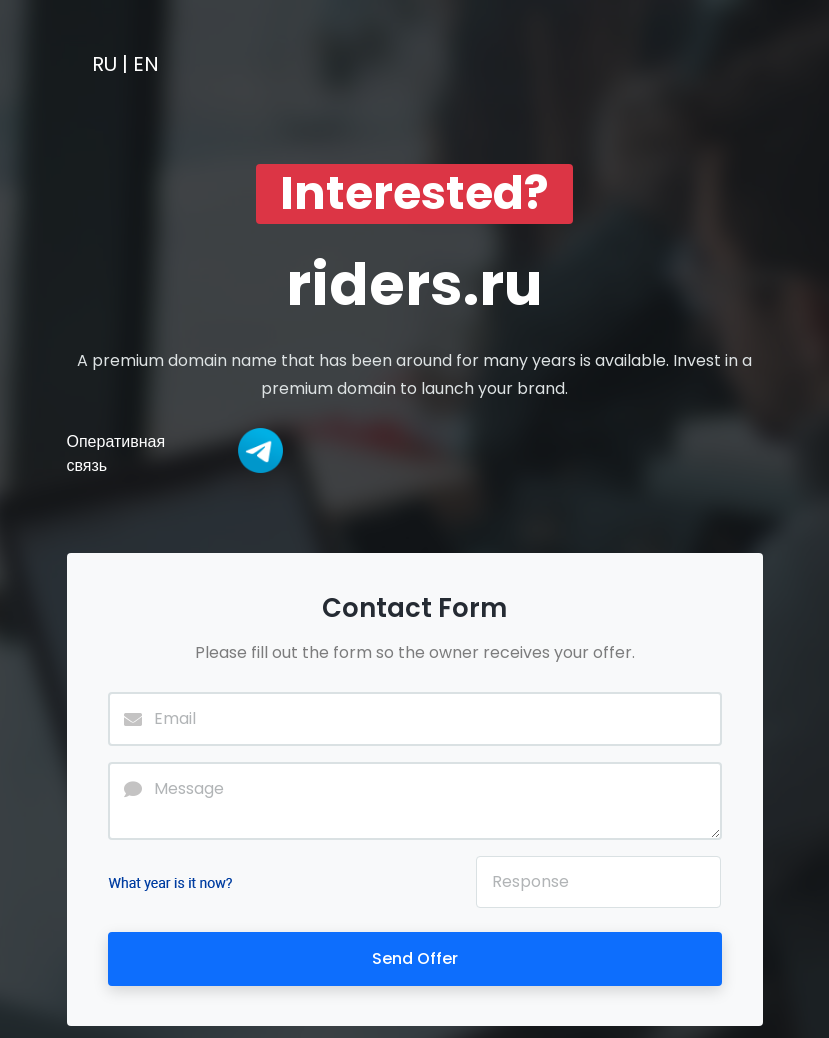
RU (104, 64)
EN (146, 64)
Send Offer (415, 958)
